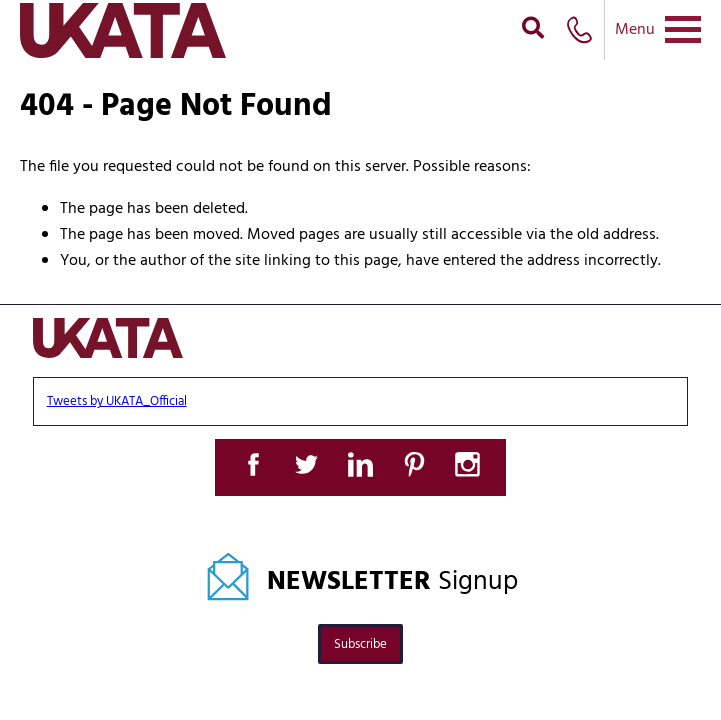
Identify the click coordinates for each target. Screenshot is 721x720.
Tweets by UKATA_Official (117, 401)
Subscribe (360, 644)
